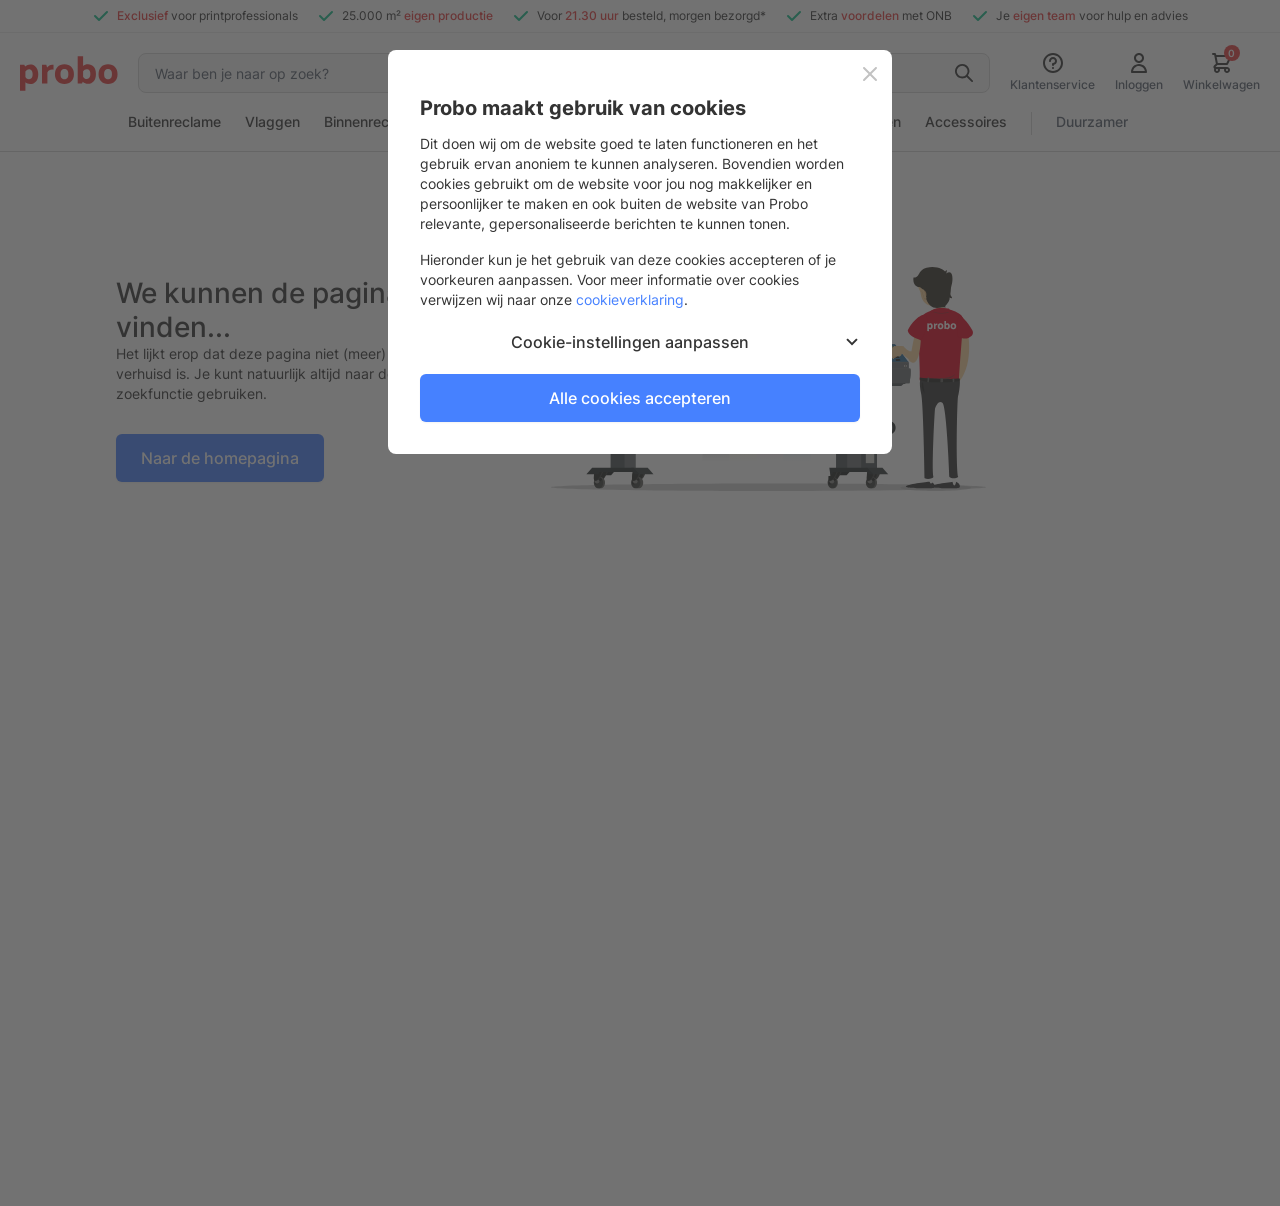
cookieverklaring (630, 299)
